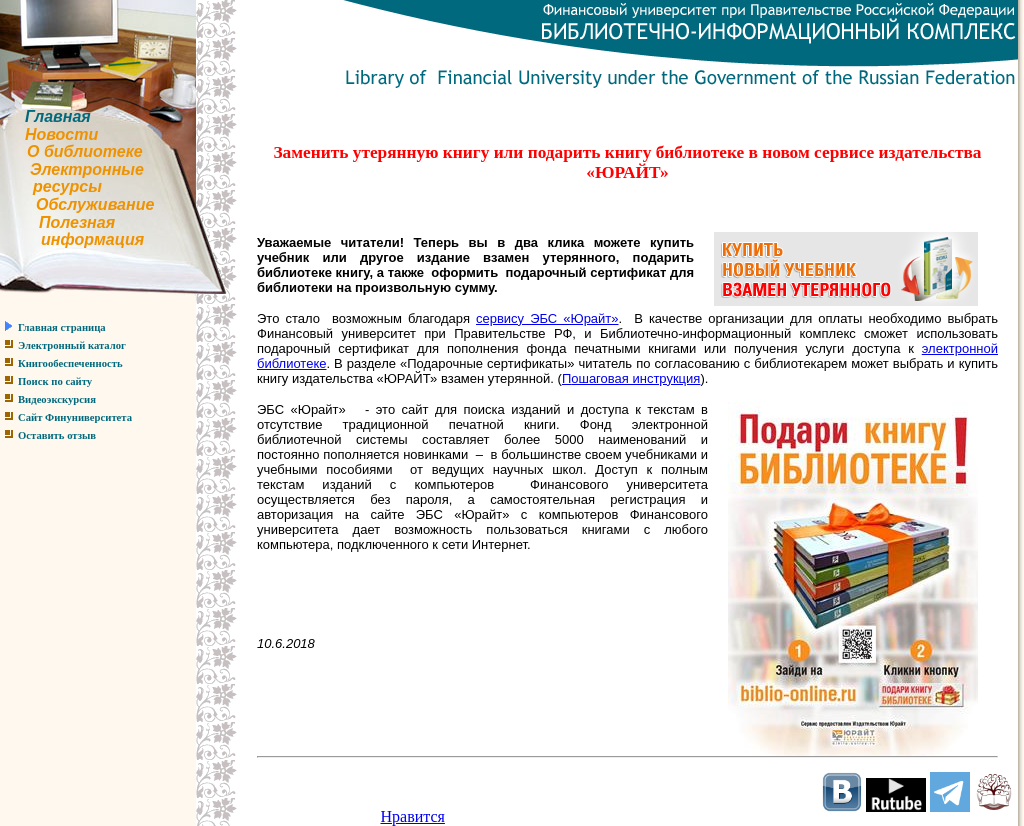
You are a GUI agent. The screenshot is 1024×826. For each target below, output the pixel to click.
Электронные (87, 169)
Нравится (413, 816)
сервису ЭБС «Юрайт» (547, 318)
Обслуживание (95, 204)
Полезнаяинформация (72, 231)
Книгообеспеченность (70, 363)
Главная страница (62, 327)
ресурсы (67, 186)
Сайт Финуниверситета (75, 417)
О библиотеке (85, 151)
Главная (58, 116)
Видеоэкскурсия (57, 399)
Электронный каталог (72, 345)
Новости (61, 134)
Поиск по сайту (55, 381)
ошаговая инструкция (635, 378)
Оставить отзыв (57, 435)
